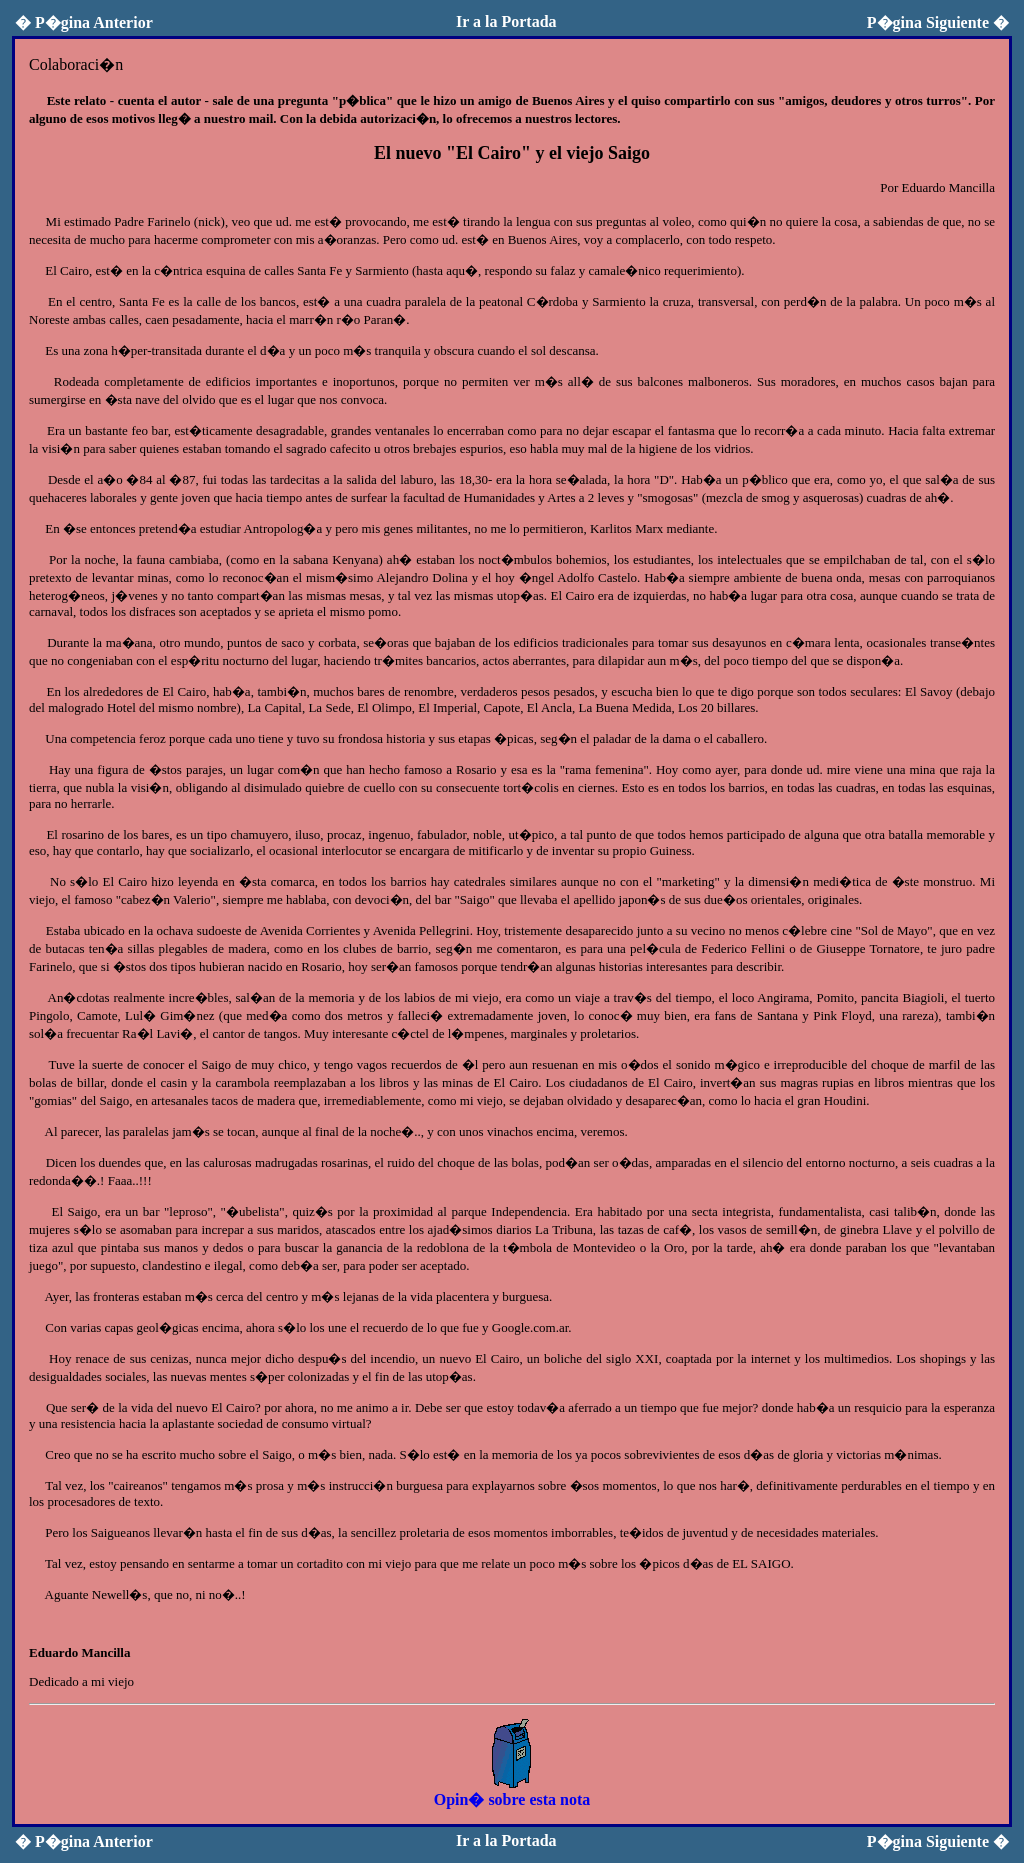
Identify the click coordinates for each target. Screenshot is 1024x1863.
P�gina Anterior (84, 22)
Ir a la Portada (506, 21)
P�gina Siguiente (938, 22)
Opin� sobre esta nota (512, 1791)
